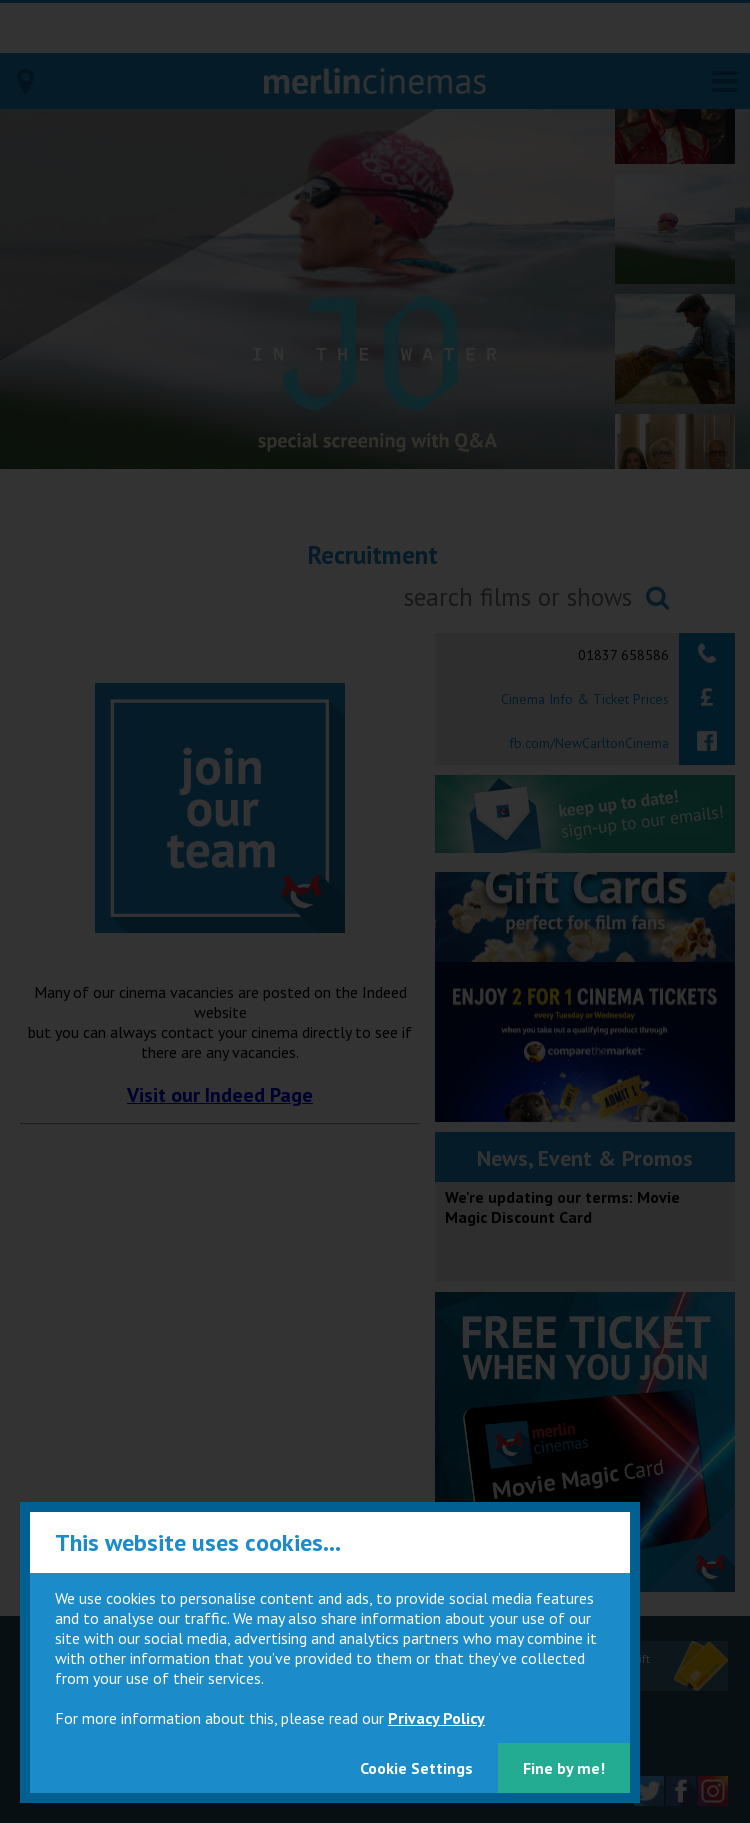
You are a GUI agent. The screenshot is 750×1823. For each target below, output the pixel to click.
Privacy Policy (436, 1718)
